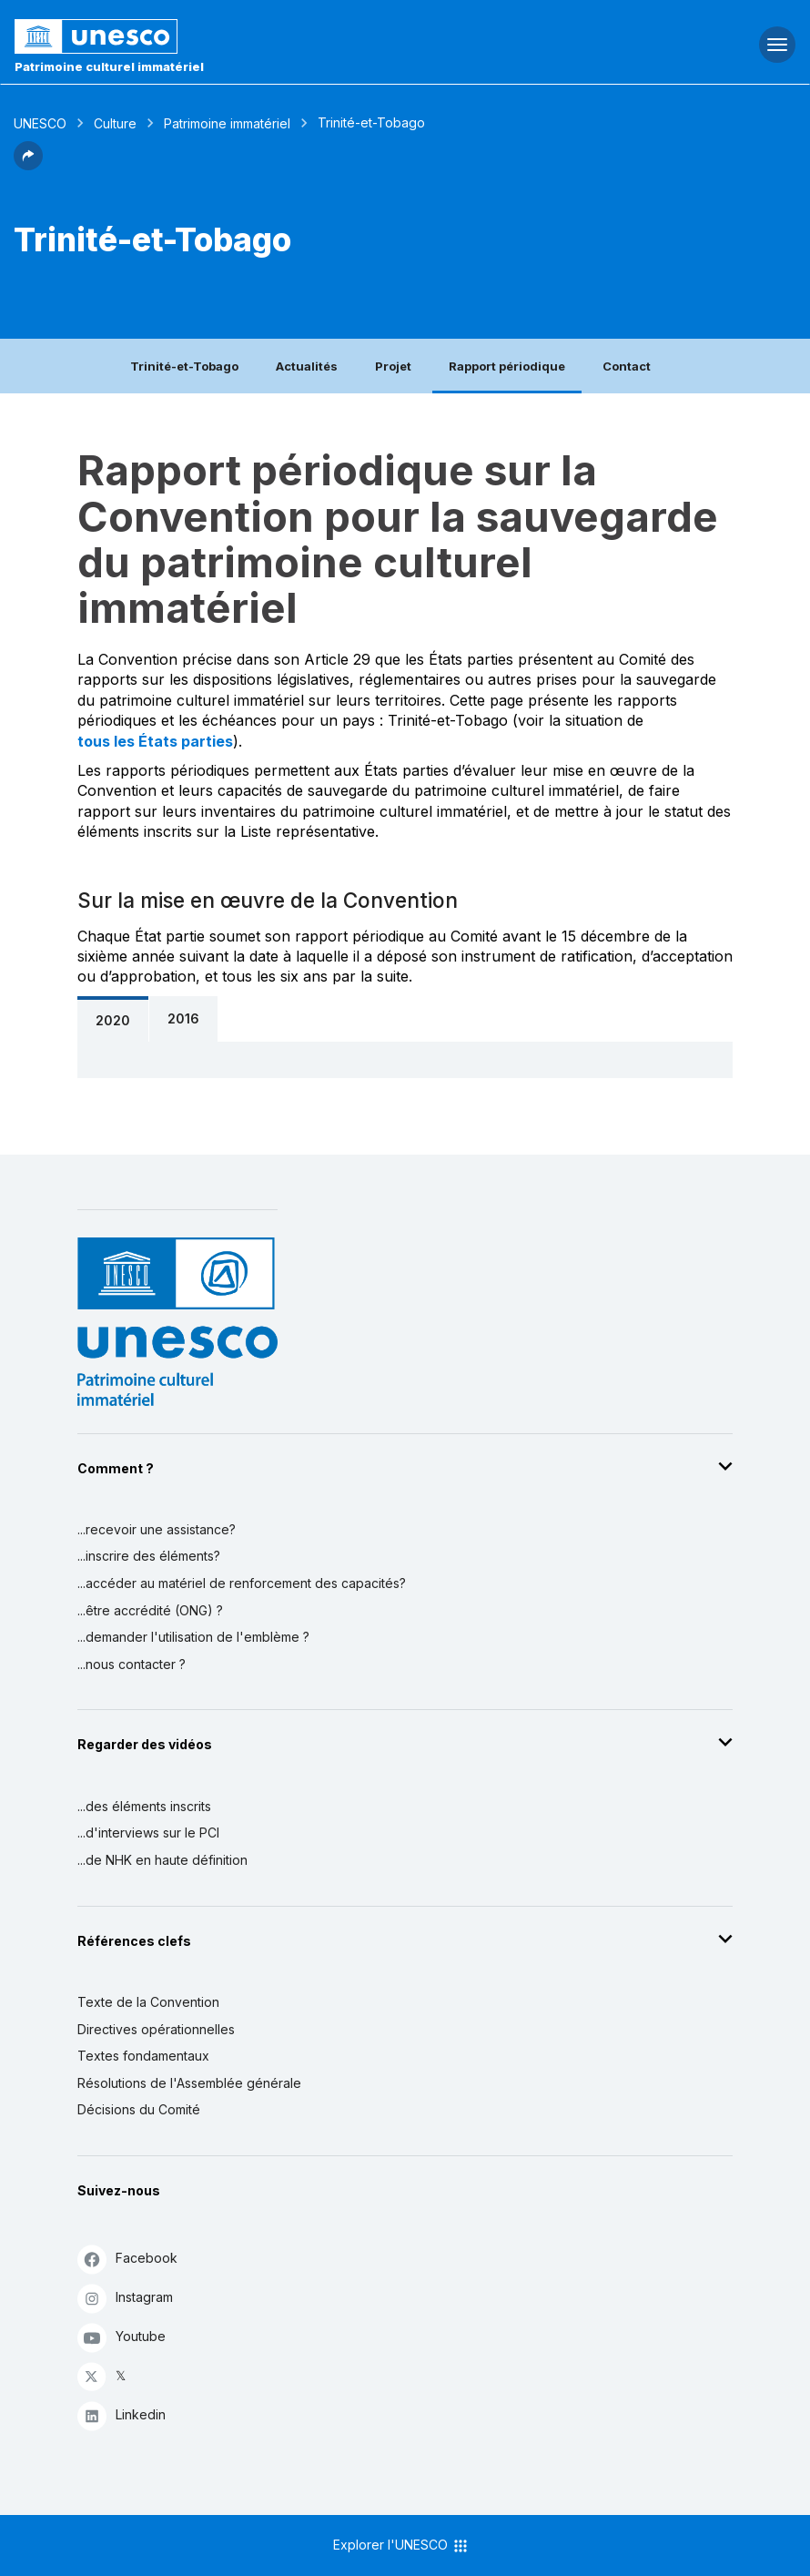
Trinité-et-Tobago (184, 366)
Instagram (125, 2298)
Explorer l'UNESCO (401, 2546)
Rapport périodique (507, 366)
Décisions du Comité (138, 2109)
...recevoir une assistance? (156, 1529)
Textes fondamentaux (143, 2055)
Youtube (121, 2337)
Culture (115, 123)
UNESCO (40, 123)
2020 (113, 1020)
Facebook (127, 2259)
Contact (626, 366)
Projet (393, 366)
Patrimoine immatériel (227, 123)
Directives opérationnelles (156, 2029)
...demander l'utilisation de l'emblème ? (193, 1636)
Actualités (307, 366)
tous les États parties (155, 741)
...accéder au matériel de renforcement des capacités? (241, 1583)
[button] (28, 165)
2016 (183, 1018)
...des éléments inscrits (144, 1806)
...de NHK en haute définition (162, 1860)
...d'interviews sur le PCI (148, 1832)
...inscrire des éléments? (148, 1555)
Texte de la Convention (148, 2002)
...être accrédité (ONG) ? (150, 1610)
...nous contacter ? (131, 1664)
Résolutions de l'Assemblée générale (189, 2083)
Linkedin (121, 2415)
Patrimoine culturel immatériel (109, 66)
